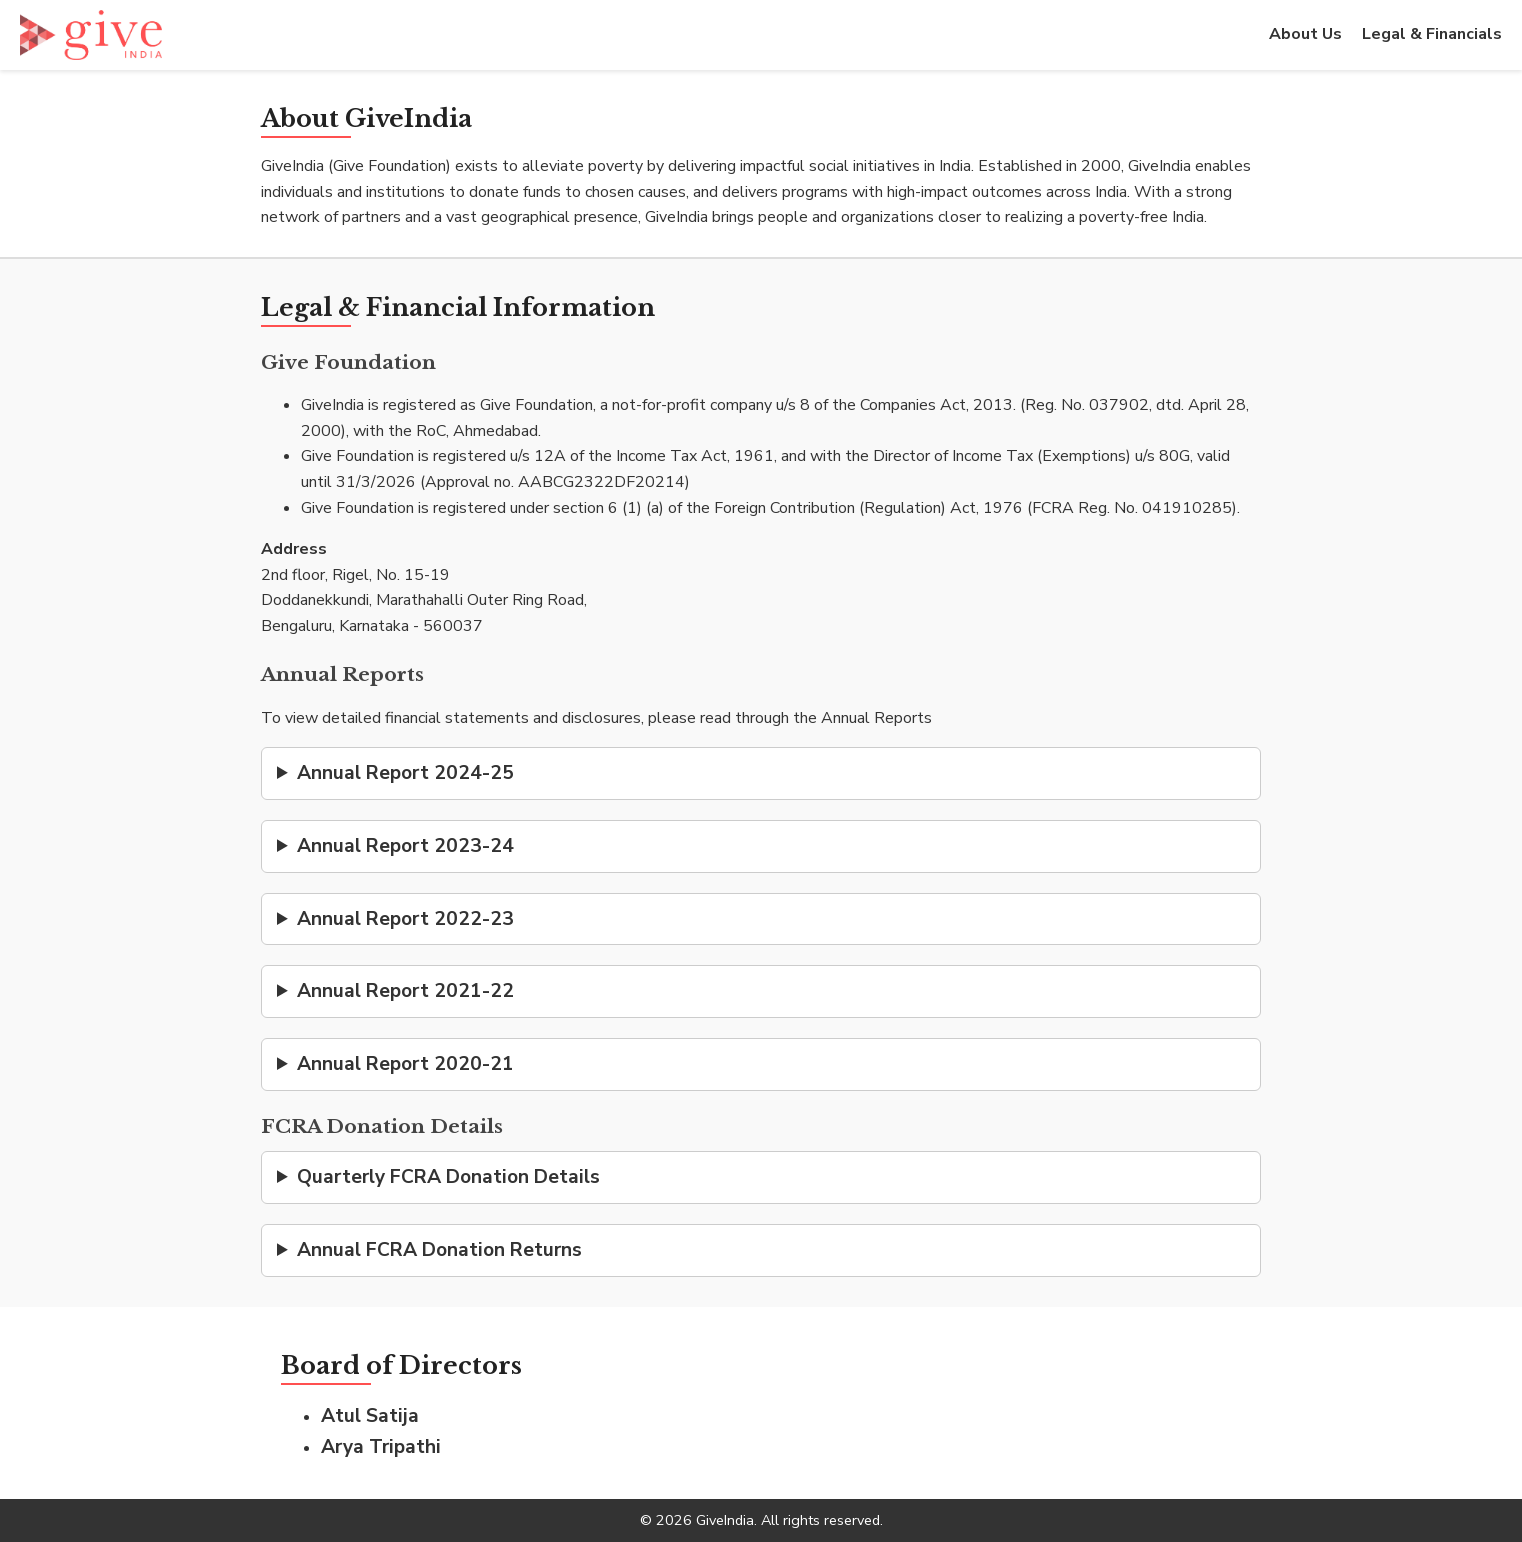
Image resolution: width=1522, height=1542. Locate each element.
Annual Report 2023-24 (405, 846)
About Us (1305, 34)
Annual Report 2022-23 (405, 919)
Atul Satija (370, 1416)
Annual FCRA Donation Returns (439, 1250)
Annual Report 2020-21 (405, 1064)
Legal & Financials (1432, 34)
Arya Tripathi (381, 1447)
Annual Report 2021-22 (405, 991)
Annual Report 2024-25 (405, 773)
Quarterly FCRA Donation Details (448, 1177)
